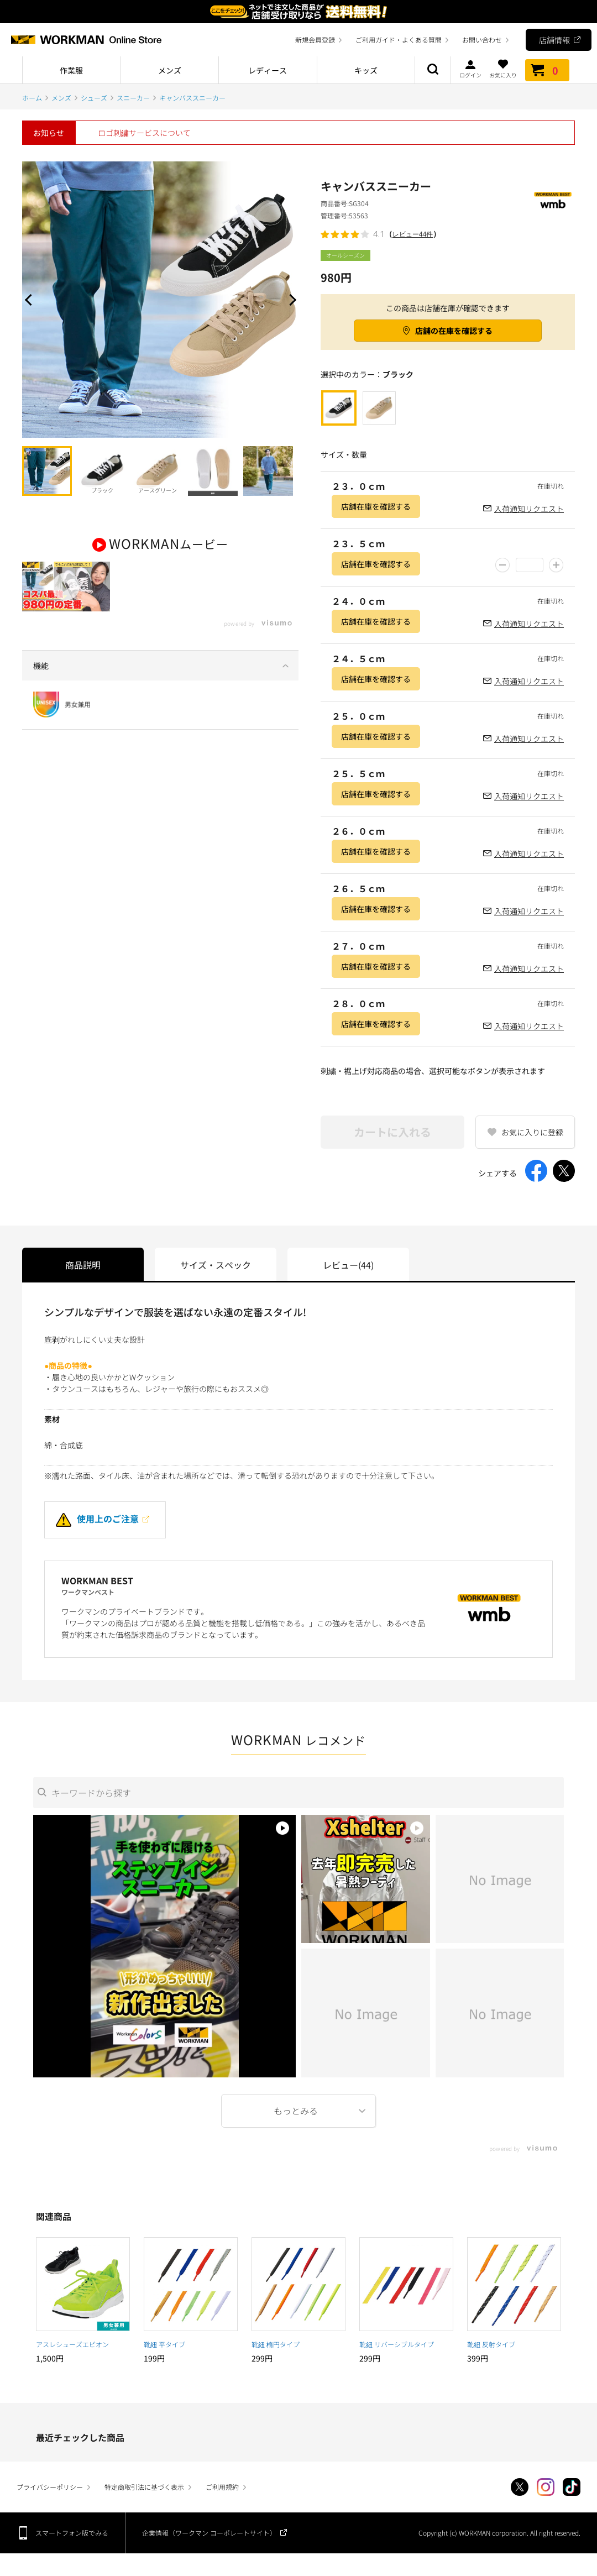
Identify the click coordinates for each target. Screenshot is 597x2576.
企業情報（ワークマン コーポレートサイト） (209, 2532)
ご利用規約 (222, 2486)
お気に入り (503, 68)
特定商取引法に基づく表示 (144, 2486)
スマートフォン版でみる (71, 2532)
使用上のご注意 (97, 1518)
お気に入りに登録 (532, 1132)
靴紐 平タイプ (164, 2344)
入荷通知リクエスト (529, 508)
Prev (30, 299)
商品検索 (433, 70)
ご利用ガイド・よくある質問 (398, 39)
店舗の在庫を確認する (454, 330)
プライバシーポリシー (50, 2486)
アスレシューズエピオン (72, 2344)
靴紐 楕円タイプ (276, 2344)
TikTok (571, 2487)
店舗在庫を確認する (376, 506)
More (298, 2111)
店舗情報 (554, 39)
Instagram (545, 2487)
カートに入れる (392, 1132)
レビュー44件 (412, 234)
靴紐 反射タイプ (491, 2344)
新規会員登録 (315, 39)
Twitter (519, 2487)
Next (290, 299)
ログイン (470, 68)
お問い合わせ (482, 39)
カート (547, 70)
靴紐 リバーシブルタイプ (396, 2344)
